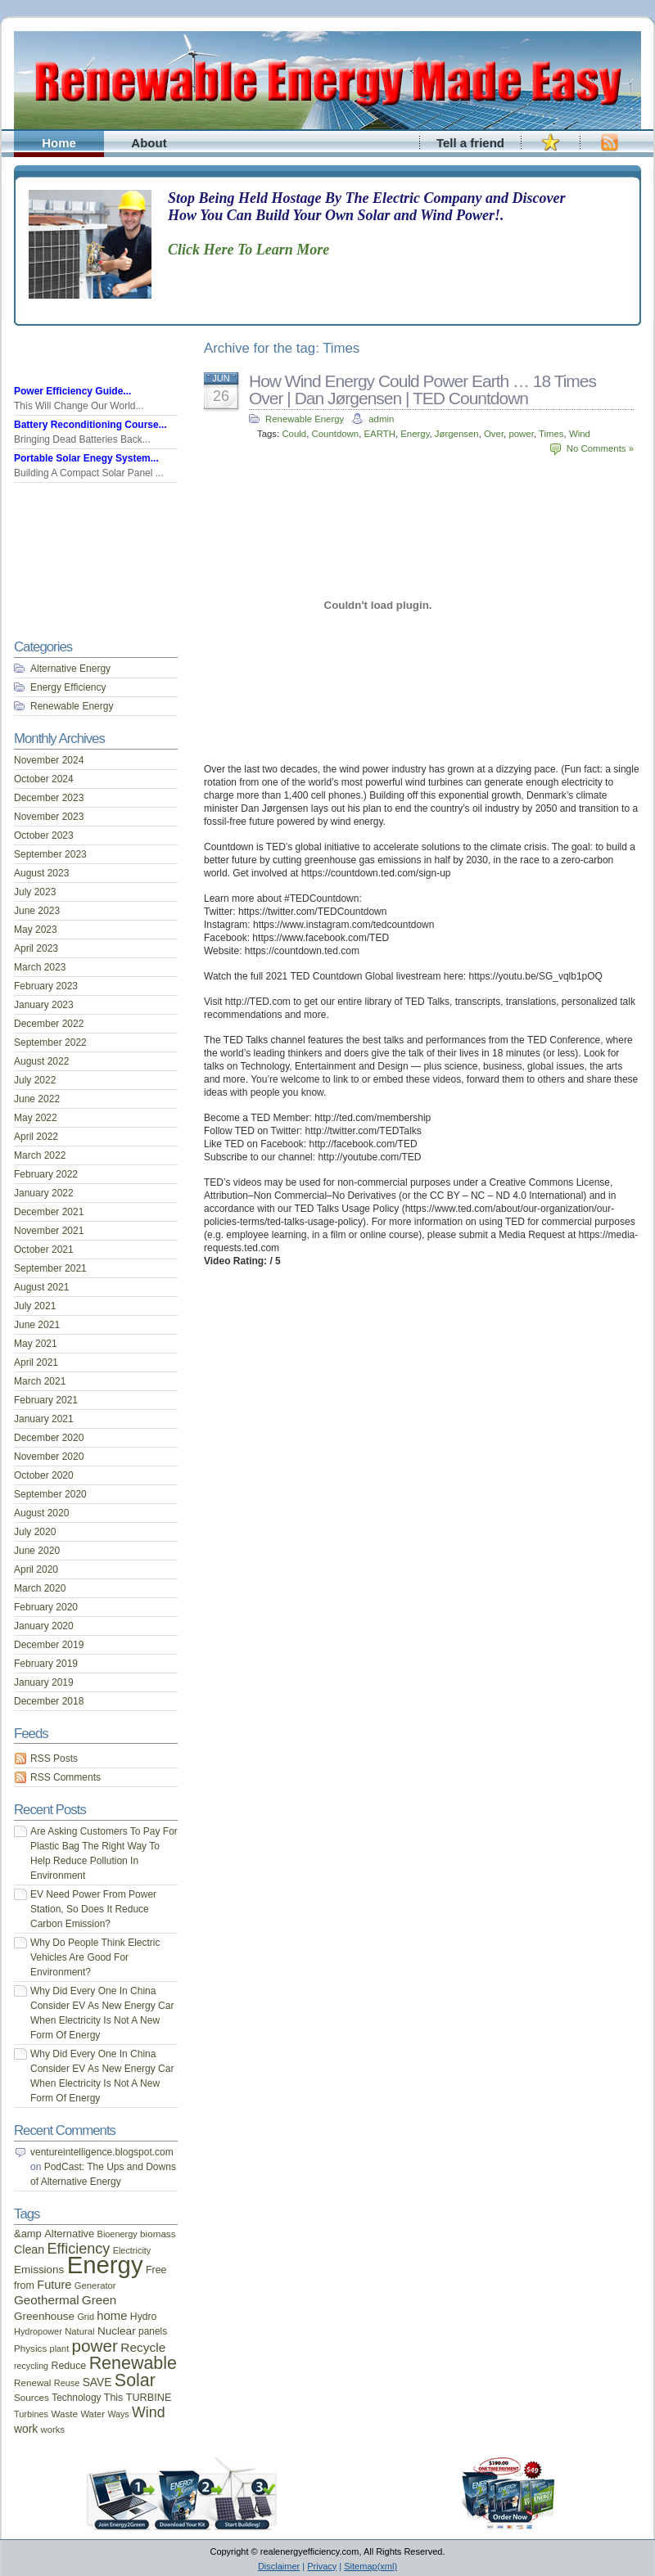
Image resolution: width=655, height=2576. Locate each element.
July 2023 (35, 892)
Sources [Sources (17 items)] (31, 2397)
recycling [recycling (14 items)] (31, 2366)
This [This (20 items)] (114, 2397)
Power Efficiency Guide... (72, 391)
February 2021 (46, 1400)
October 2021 (44, 1249)
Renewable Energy (304, 419)
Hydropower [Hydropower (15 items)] (38, 2331)
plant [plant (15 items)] (60, 2348)
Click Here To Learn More (248, 249)
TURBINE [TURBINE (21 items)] (149, 2397)
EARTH (379, 434)
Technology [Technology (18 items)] (76, 2397)
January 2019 (44, 1682)
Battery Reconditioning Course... (90, 424)
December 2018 (49, 1701)
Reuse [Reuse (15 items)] (67, 2383)
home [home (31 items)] (112, 2315)
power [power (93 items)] (95, 2345)
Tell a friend (470, 143)
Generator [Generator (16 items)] (95, 2285)
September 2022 (50, 1042)
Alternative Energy (70, 668)
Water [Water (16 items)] (92, 2414)
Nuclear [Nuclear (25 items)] (116, 2331)
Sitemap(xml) (370, 2566)
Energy (414, 434)
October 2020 (44, 1475)
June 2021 (37, 1325)
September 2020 (50, 1494)
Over (494, 434)
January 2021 (44, 1419)
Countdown (335, 434)
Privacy (322, 2566)
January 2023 (44, 1005)
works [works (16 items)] (53, 2429)
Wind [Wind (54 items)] (148, 2412)
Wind (579, 434)
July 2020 (35, 1532)
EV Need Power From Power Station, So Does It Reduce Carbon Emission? (93, 1909)
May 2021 (35, 1343)
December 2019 (49, 1645)
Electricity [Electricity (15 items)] (132, 2250)
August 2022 (41, 1061)
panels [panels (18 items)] (152, 2331)
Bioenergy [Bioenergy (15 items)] (117, 2234)
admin (381, 419)
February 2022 (46, 1174)
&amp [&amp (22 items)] (28, 2233)
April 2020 (36, 1569)
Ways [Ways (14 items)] (118, 2414)
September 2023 (50, 854)
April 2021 (36, 1362)
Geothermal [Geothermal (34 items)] (46, 2300)
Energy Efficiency (68, 687)
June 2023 (37, 910)
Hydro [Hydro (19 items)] (143, 2316)
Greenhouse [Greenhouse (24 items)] (44, 2316)
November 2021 (49, 1230)
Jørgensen (457, 434)
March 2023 (40, 967)
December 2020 (49, 1437)
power (520, 434)
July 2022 (35, 1080)
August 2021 (41, 1287)
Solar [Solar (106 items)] (135, 2380)
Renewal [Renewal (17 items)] (32, 2382)
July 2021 (35, 1306)
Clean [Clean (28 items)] (29, 2249)
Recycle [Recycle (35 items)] (142, 2347)
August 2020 (41, 1513)
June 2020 (37, 1550)
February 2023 (46, 986)
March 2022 (40, 1155)
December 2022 (49, 1023)
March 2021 (40, 1381)
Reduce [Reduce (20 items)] (68, 2365)
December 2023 (49, 798)
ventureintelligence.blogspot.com (102, 2152)
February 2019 (46, 1663)
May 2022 (35, 1118)
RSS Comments (65, 1777)
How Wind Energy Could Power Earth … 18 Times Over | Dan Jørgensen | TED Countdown (422, 390)
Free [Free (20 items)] (156, 2270)
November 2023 (49, 816)
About (148, 143)
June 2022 (37, 1099)
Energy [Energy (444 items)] (105, 2264)
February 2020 (46, 1607)
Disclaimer (279, 2566)
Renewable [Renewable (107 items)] (133, 2363)
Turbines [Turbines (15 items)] (31, 2414)
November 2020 (49, 1456)
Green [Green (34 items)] (99, 2300)
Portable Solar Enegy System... (86, 458)
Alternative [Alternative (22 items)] (69, 2233)
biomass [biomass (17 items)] (157, 2233)
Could (294, 434)
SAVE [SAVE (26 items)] (97, 2382)
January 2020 (44, 1626)
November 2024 (49, 760)
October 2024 (44, 779)
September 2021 (50, 1268)
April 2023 (36, 948)
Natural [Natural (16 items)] (79, 2331)
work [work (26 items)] (26, 2428)
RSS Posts (54, 1758)
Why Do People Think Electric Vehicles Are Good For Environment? (95, 1957)
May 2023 (35, 929)
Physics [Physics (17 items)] (30, 2348)
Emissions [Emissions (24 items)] (39, 2269)
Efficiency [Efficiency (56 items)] (79, 2248)
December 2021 (49, 1212)
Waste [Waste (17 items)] (64, 2413)
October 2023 (44, 835)
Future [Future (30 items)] (54, 2284)
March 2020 (40, 1588)
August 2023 (41, 873)
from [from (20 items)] (24, 2285)
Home (59, 143)
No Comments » (600, 448)
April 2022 (36, 1136)
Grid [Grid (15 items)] (85, 2317)
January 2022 (44, 1193)
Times (551, 434)
